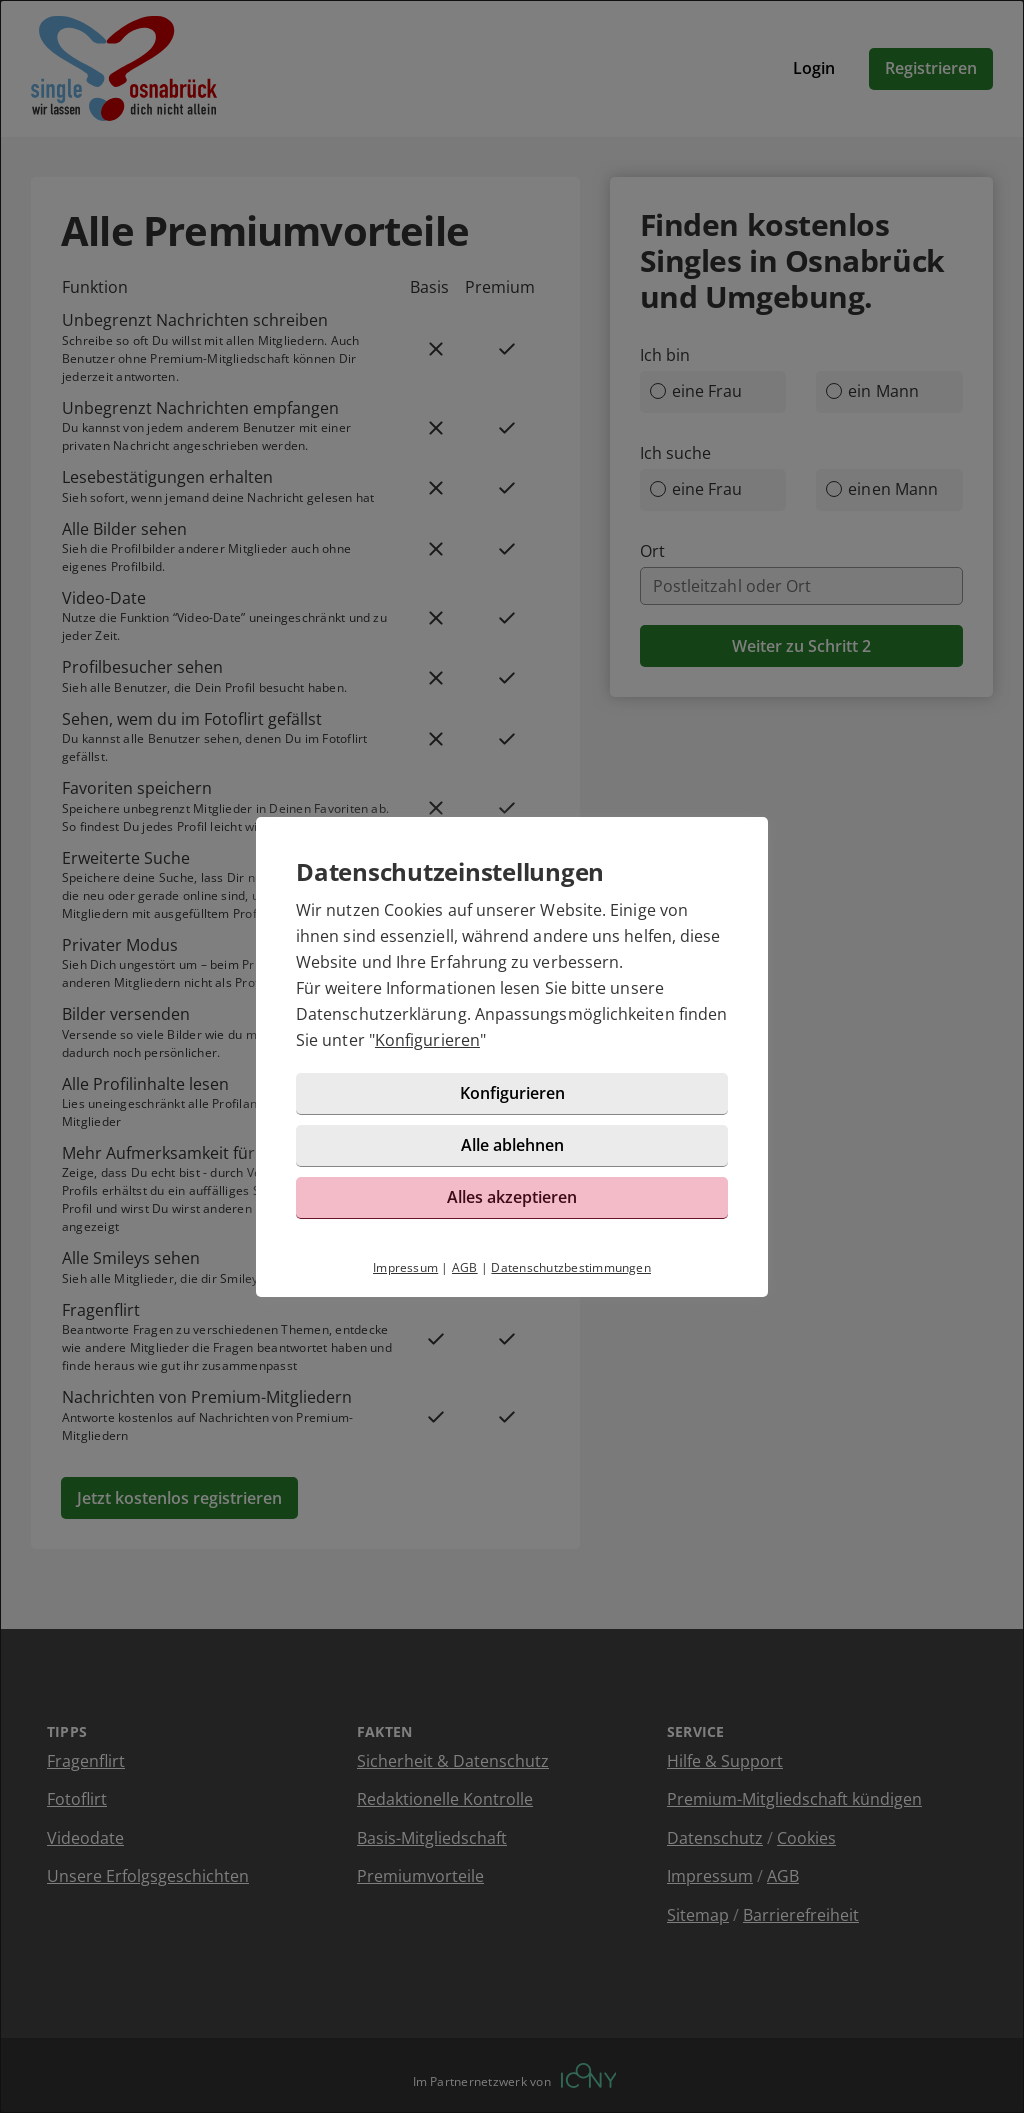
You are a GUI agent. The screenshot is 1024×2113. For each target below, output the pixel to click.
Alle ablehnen (512, 1145)
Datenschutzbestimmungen (571, 1267)
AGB (465, 1267)
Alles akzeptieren (512, 1197)
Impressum (405, 1267)
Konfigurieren (427, 1040)
